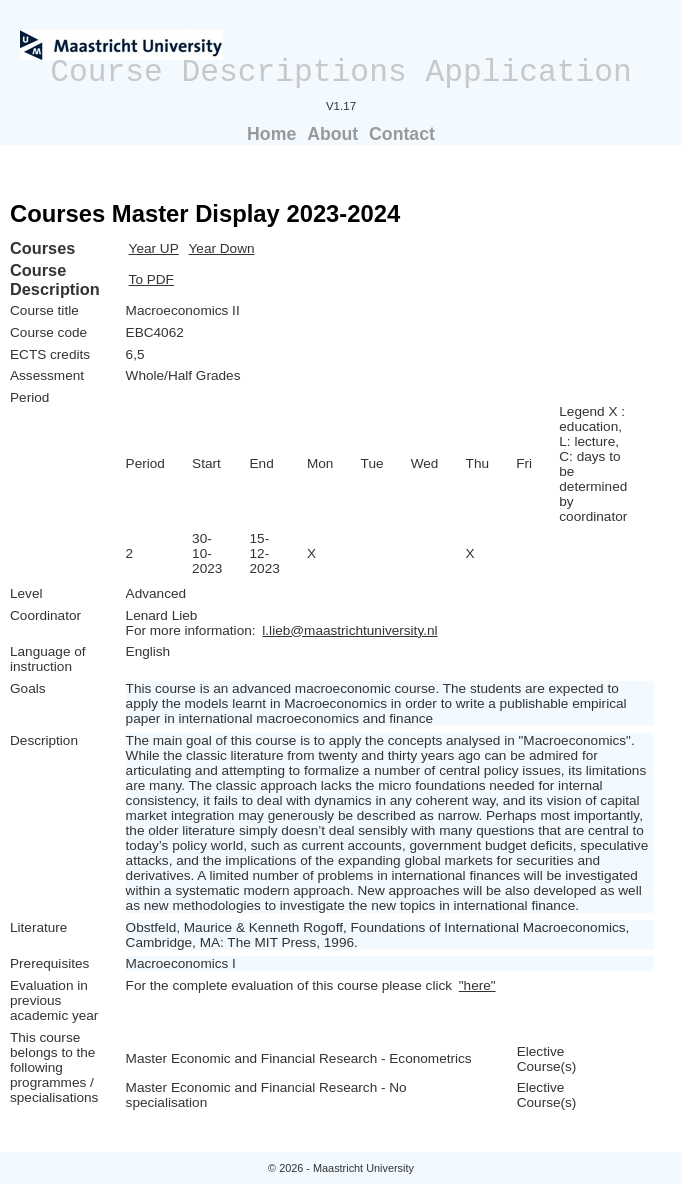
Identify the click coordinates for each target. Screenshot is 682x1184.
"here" (477, 985)
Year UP (154, 248)
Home (271, 134)
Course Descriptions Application (341, 72)
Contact (402, 134)
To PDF (151, 279)
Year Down (222, 248)
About (332, 134)
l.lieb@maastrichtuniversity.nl (349, 630)
